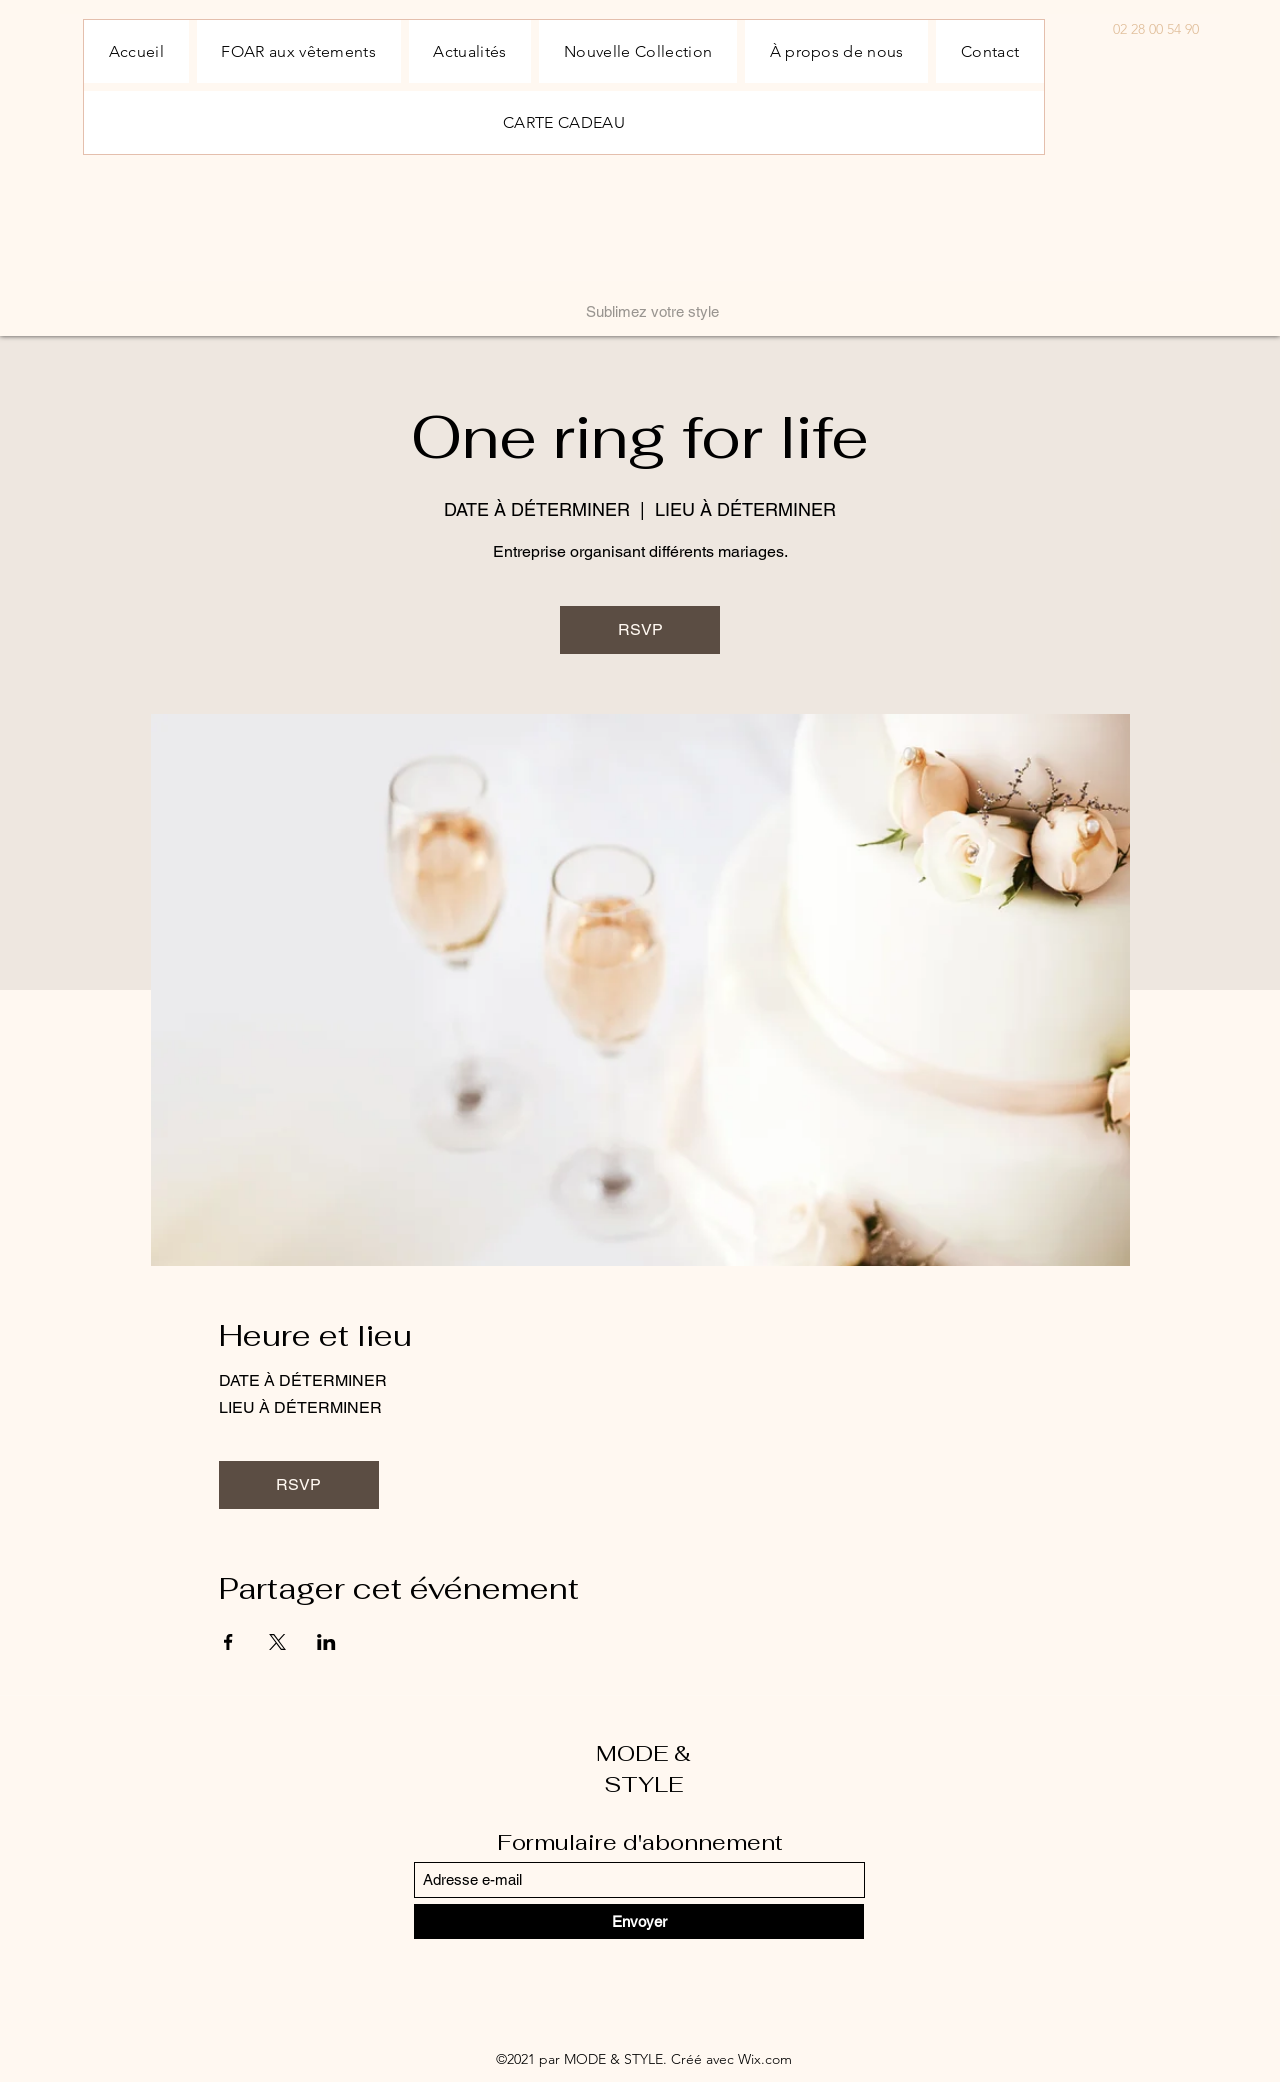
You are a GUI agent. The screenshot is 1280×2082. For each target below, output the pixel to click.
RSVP (640, 629)
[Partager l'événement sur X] (277, 1642)
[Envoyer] (639, 1921)
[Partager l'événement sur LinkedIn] (326, 1642)
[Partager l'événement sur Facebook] (228, 1642)
